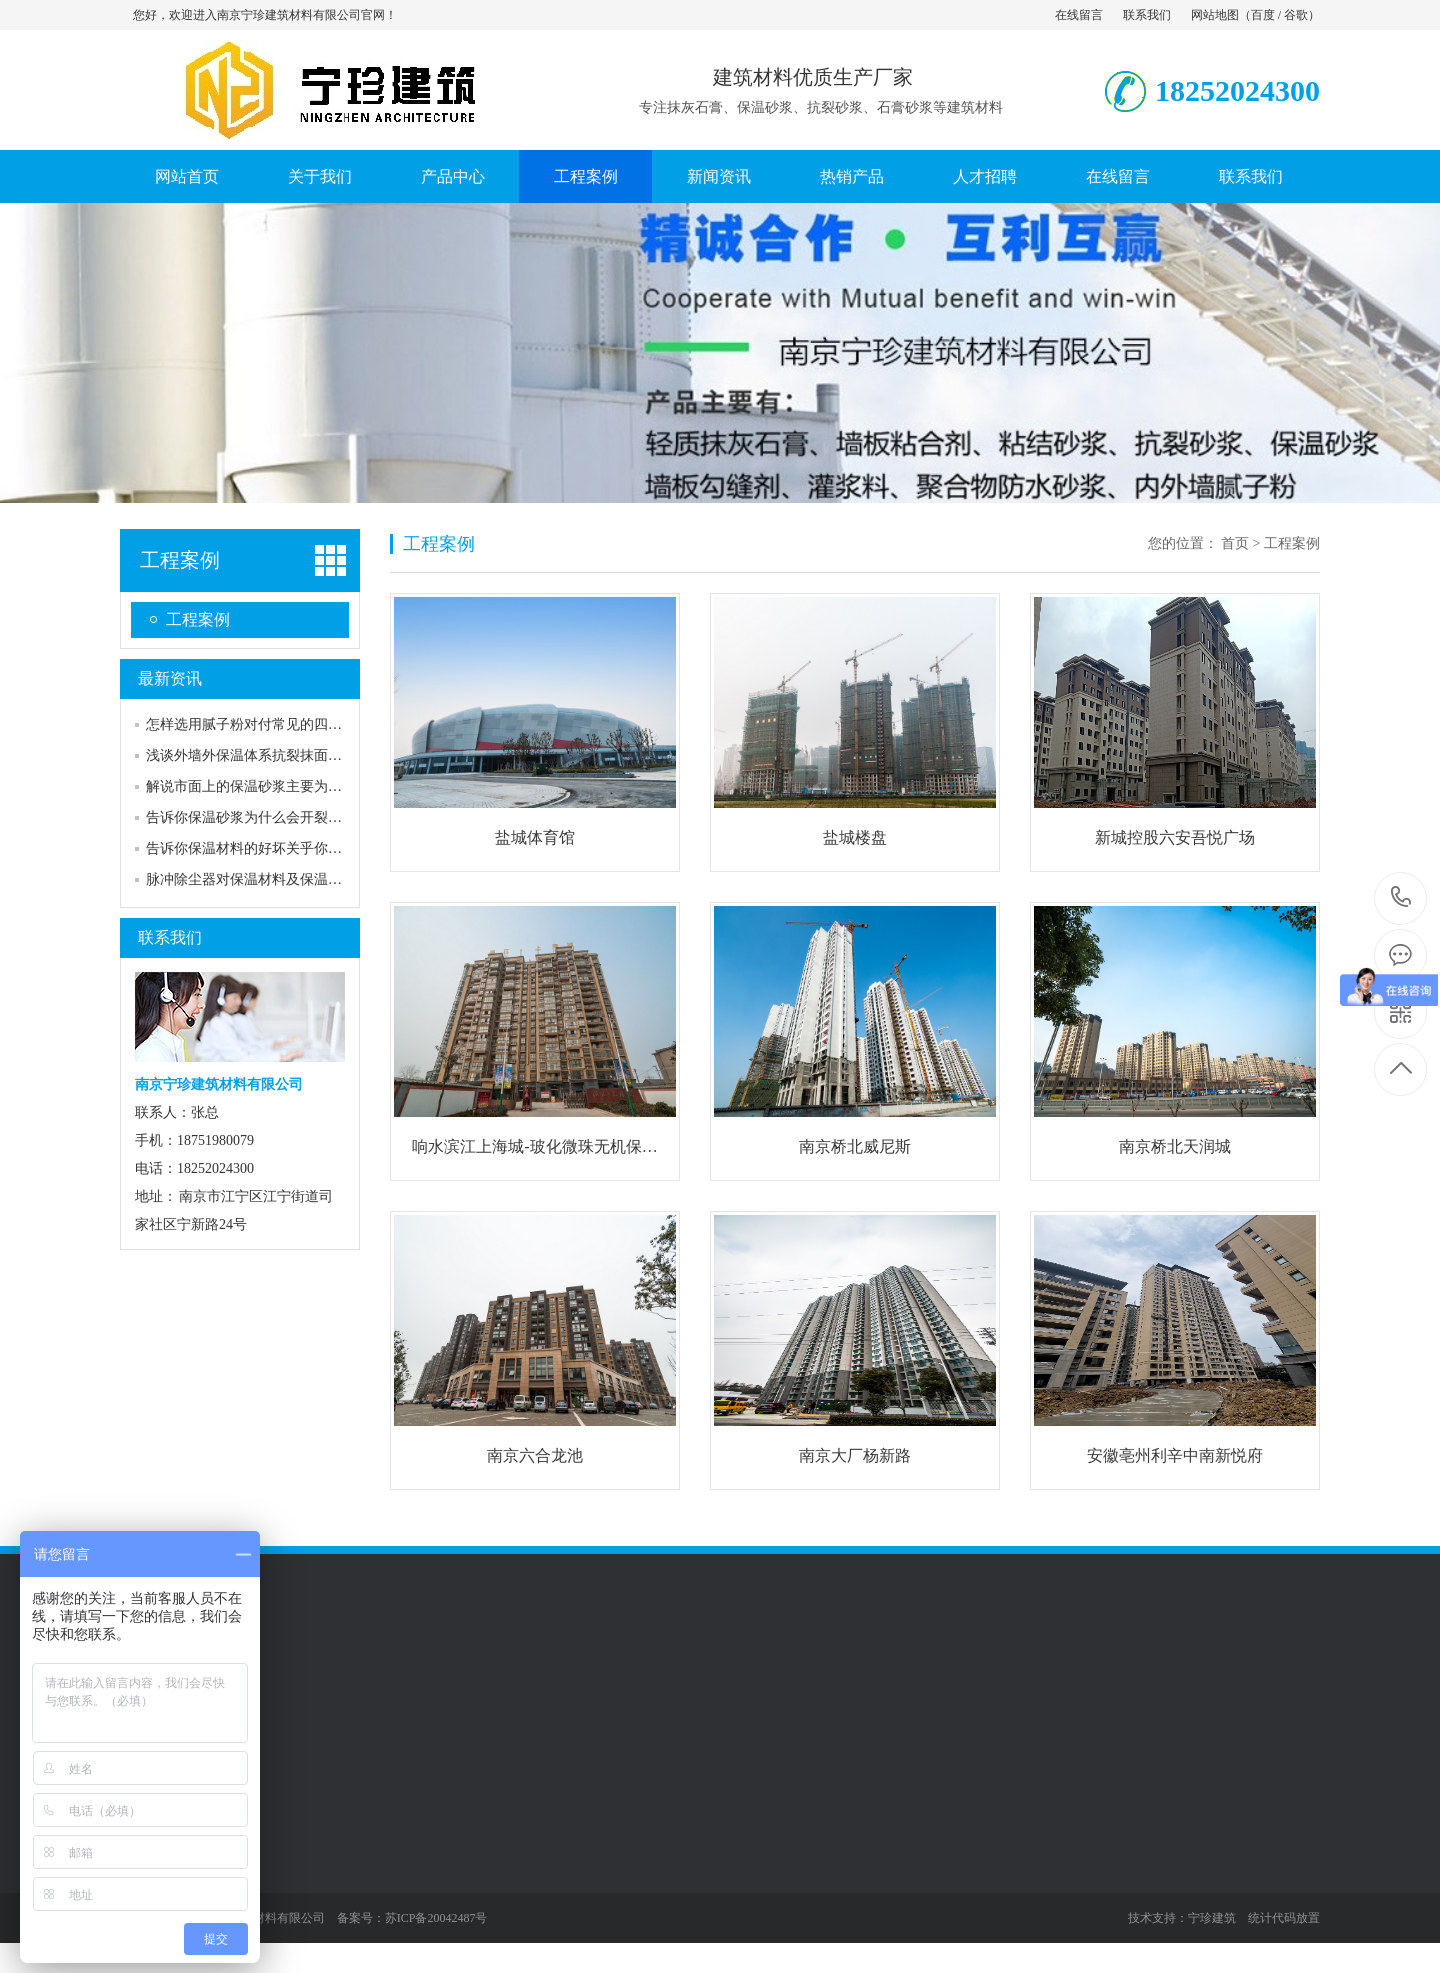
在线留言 (1079, 15)
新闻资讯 (719, 176)
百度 (1263, 15)
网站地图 (1215, 15)
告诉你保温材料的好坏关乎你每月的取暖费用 (286, 848)
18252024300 (1401, 897)
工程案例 (586, 176)
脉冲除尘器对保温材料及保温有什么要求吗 (279, 879)
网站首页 (187, 176)
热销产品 (852, 176)
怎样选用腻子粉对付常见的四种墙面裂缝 (272, 724)
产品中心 (453, 176)
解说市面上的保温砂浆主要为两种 (251, 786)
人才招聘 (985, 176)
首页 (1235, 543)
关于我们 (320, 176)
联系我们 (1147, 15)
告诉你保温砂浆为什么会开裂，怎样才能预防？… (300, 817)
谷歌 (1296, 15)
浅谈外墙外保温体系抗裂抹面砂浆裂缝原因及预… (300, 755)
